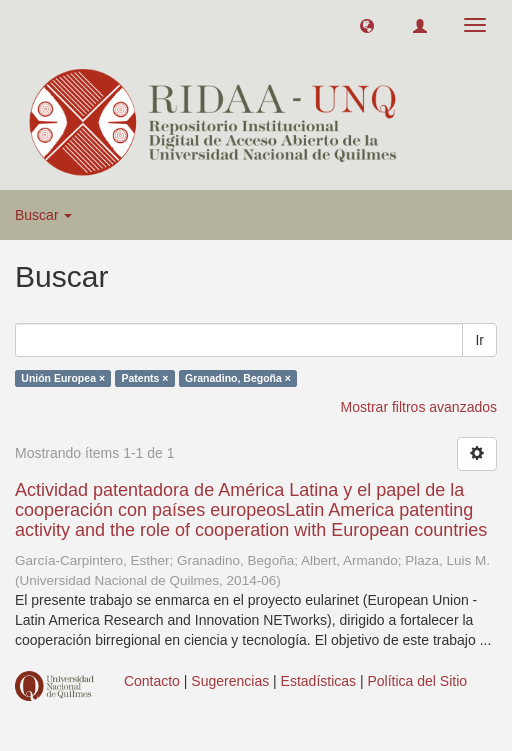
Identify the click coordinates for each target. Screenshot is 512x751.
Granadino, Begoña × (238, 378)
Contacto (152, 681)
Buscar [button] (43, 215)
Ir (479, 340)
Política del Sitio (418, 681)
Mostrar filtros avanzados (419, 407)
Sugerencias (230, 681)
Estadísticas (318, 681)
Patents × (145, 378)
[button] (367, 25)
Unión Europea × (63, 378)
